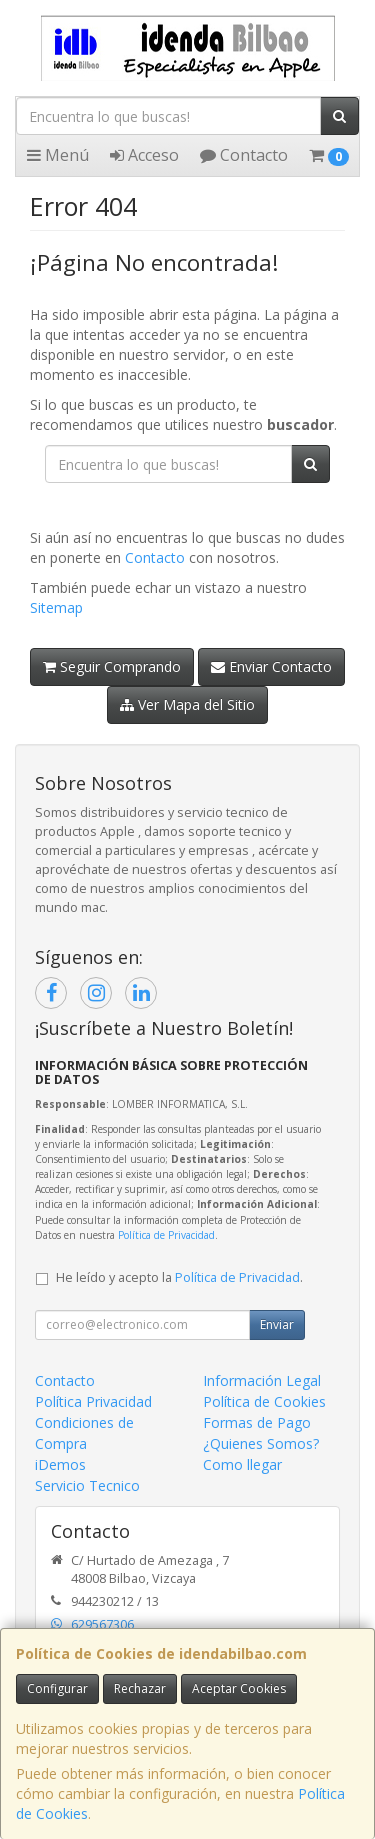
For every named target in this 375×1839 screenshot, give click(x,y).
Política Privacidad (93, 1401)
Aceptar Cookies (239, 1688)
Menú (58, 155)
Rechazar (140, 1688)
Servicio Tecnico (87, 1485)
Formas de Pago (257, 1422)
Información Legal (262, 1380)
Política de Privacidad (166, 1235)
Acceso (144, 155)
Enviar (277, 1324)
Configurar (57, 1688)
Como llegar (242, 1464)
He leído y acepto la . (179, 1277)
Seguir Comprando (112, 666)
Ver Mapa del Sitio (187, 704)
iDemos (60, 1464)
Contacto (244, 155)
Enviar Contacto (271, 666)
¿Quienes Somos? (261, 1443)
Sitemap (56, 607)
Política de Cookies (264, 1401)
